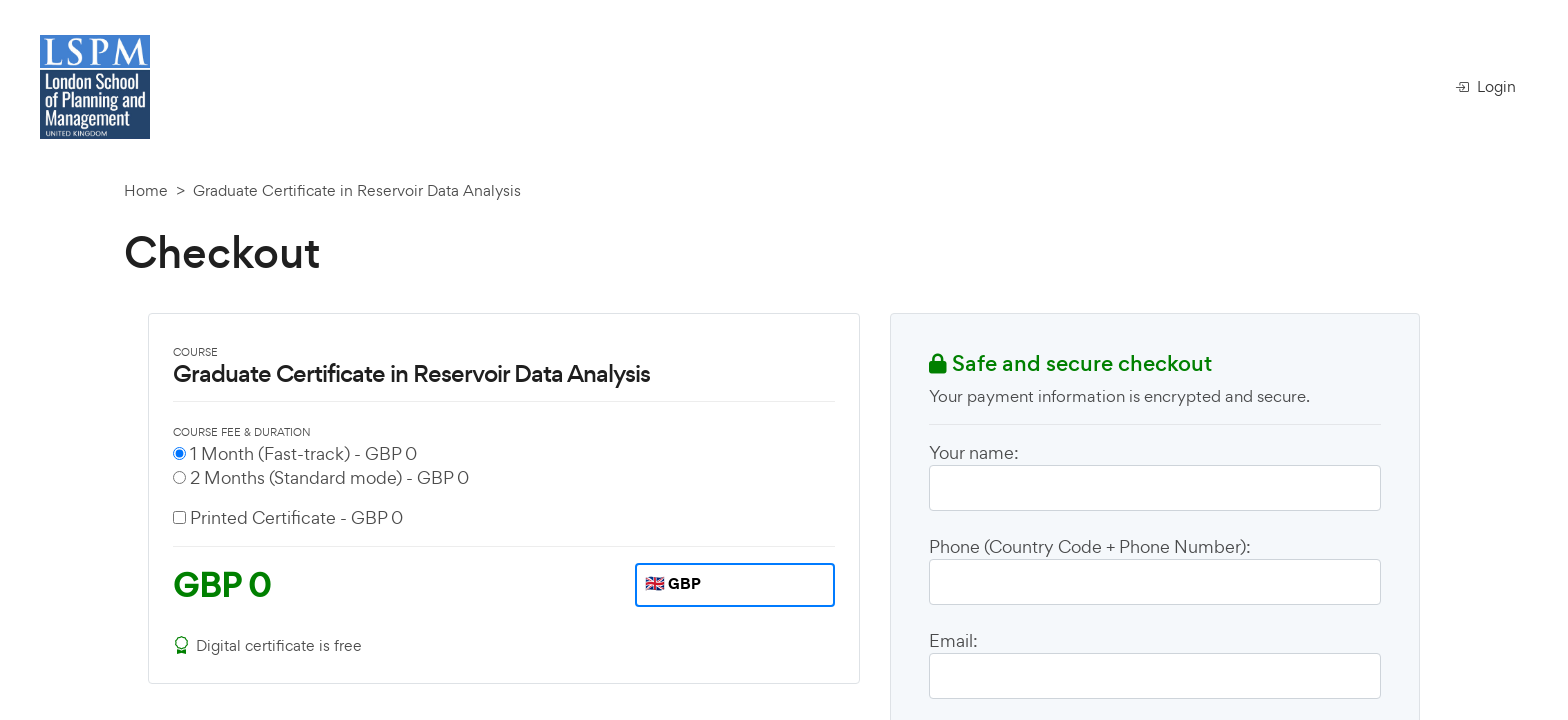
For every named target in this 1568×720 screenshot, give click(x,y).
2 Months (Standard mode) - (329, 477)
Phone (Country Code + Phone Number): (1090, 546)
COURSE (195, 352)
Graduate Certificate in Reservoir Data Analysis (357, 190)
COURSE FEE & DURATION (242, 432)
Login (1485, 86)
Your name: (974, 452)
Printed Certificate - (296, 517)
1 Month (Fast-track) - (303, 453)
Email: (953, 640)
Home (146, 190)
